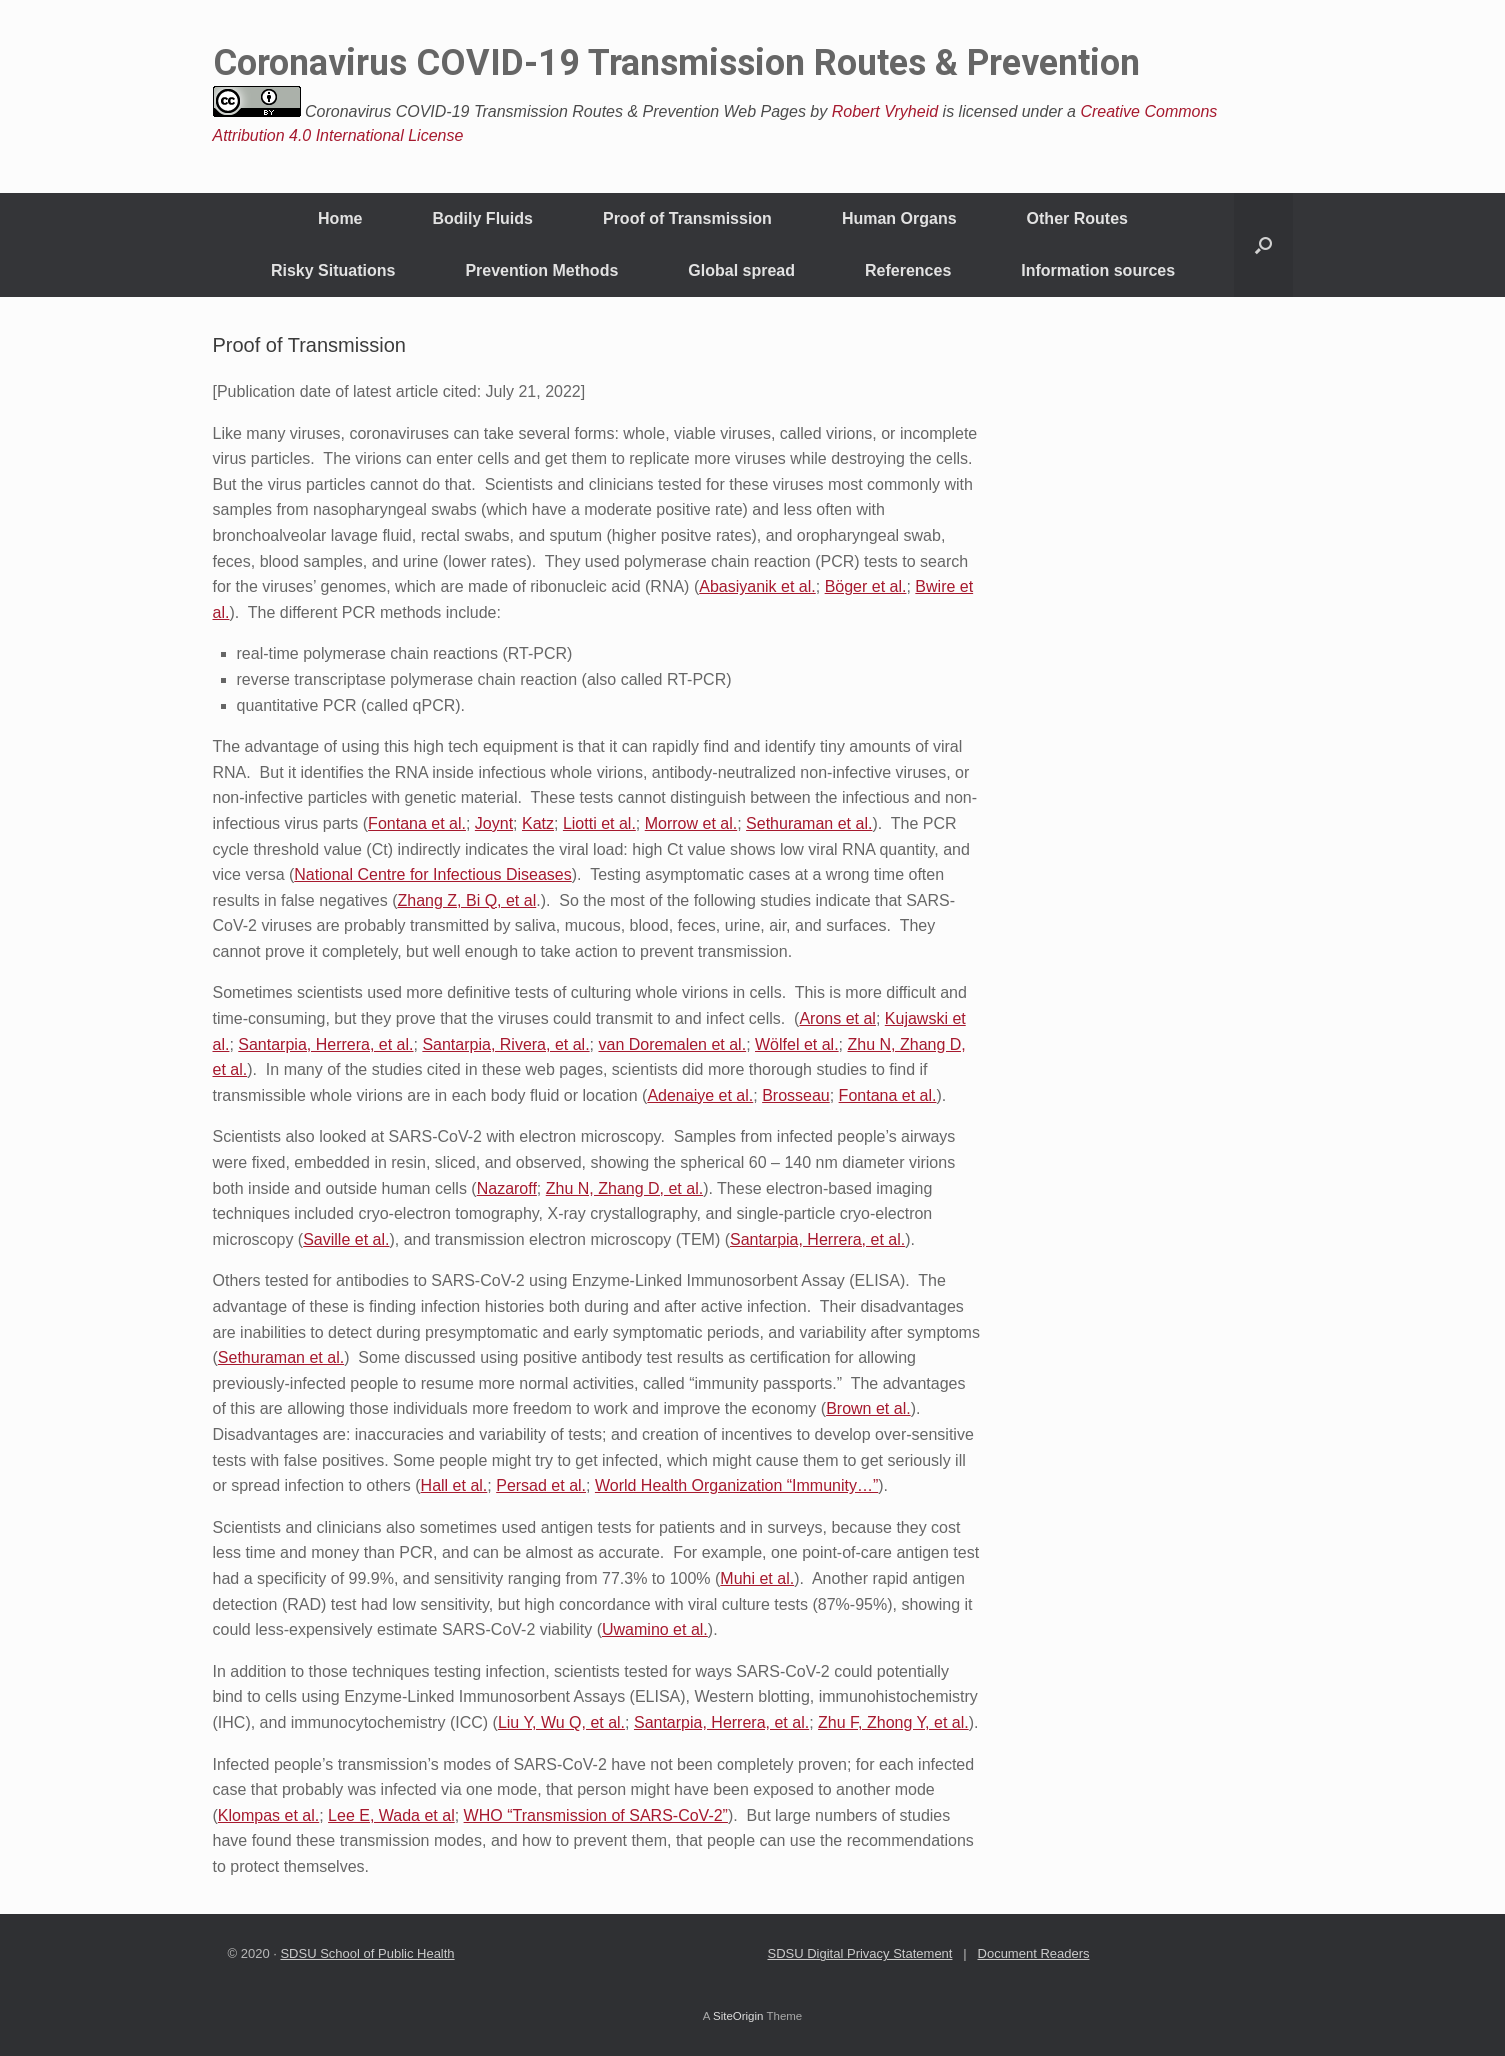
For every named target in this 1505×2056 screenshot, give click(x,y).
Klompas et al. (268, 1815)
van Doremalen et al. (672, 1044)
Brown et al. (868, 1408)
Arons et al (837, 1018)
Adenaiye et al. (700, 1095)
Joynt (494, 823)
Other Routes (1077, 218)
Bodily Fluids (483, 218)
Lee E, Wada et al (391, 1815)
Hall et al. (454, 1485)
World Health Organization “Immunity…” (736, 1485)
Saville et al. (346, 1239)
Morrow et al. (691, 823)
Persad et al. (541, 1485)
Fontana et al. (417, 823)
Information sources (1098, 270)
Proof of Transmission (687, 218)
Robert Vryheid (885, 111)
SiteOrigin (738, 2016)
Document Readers (1034, 1953)
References (908, 270)
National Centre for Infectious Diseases (432, 874)
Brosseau (796, 1095)
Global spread (741, 270)
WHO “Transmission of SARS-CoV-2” (596, 1815)
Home (340, 218)
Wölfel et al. (797, 1044)
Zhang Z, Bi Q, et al (466, 900)
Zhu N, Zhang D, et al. (624, 1188)
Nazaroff (507, 1188)
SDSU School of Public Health (367, 1953)
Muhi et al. (757, 1578)
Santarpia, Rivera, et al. (505, 1044)
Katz (538, 823)
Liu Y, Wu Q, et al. (561, 1722)
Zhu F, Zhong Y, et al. (893, 1722)
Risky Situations (333, 270)
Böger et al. (866, 586)
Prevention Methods (541, 270)
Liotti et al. (599, 823)
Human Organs (899, 218)
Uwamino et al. (655, 1629)
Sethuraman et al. (809, 823)
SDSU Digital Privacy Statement (860, 1953)
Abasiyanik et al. (757, 586)
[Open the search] (1263, 245)
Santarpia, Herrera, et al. (325, 1044)
